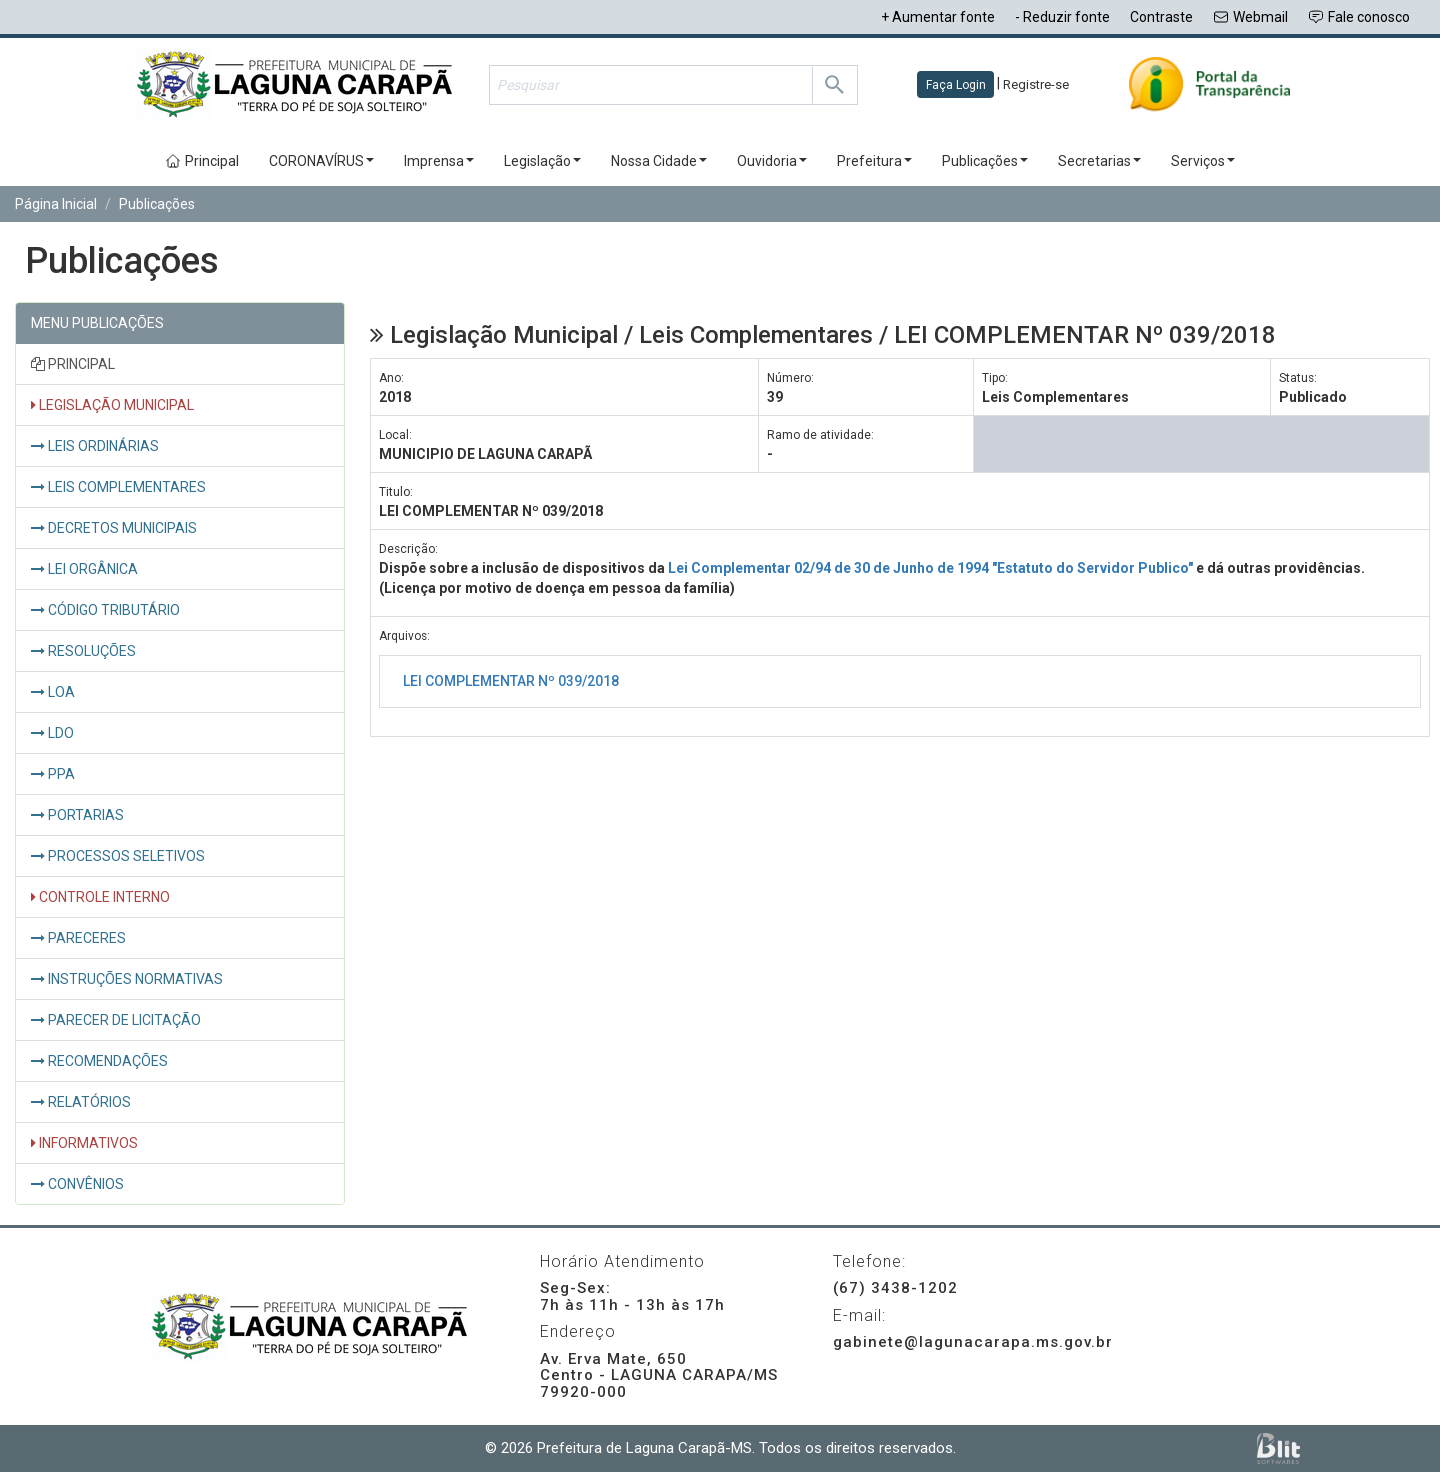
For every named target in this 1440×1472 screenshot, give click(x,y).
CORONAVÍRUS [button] (321, 161)
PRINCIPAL (73, 364)
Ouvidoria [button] (772, 161)
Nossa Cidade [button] (659, 161)
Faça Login (956, 85)
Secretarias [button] (1099, 161)
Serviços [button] (1203, 161)
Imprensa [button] (439, 161)
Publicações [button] (985, 161)
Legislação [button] (542, 161)
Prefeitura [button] (874, 161)
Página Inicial (56, 204)
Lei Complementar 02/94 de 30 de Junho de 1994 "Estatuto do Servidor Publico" (930, 568)
